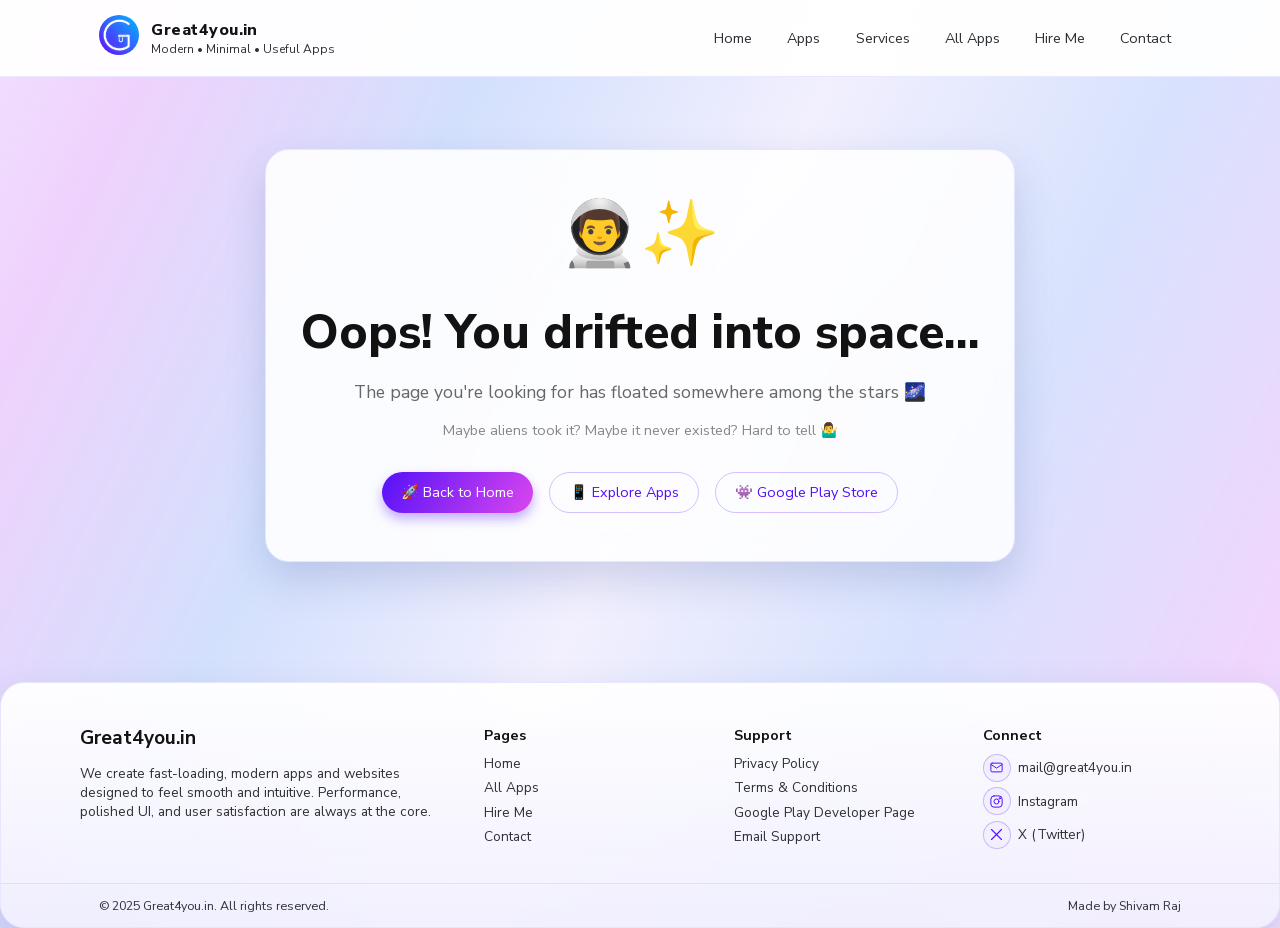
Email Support (777, 836)
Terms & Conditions (796, 787)
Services (883, 38)
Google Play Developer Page (824, 812)
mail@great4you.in (1057, 768)
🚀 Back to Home (457, 493)
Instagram (1030, 801)
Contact (1145, 38)
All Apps (972, 38)
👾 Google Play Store (806, 493)
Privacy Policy (776, 763)
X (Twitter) (1034, 835)
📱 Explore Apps (624, 493)
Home (733, 38)
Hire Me (1060, 38)
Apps (803, 38)
